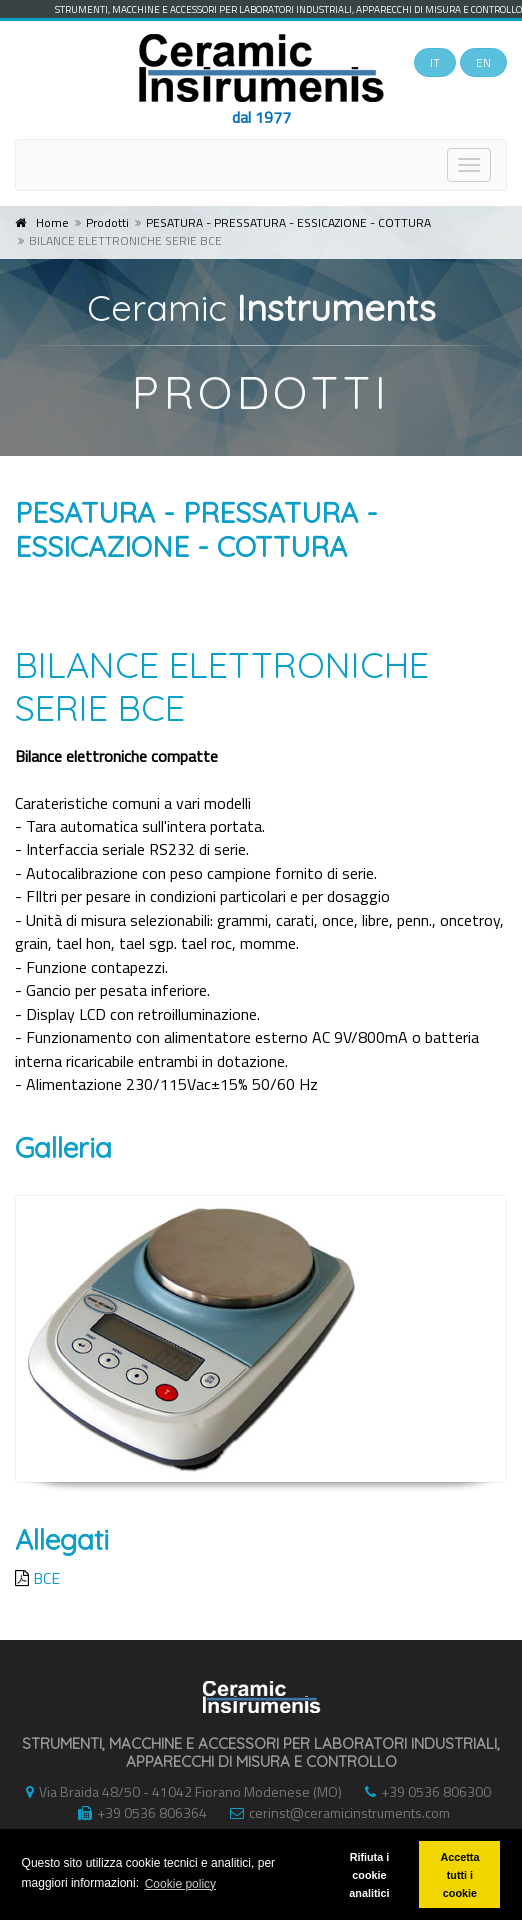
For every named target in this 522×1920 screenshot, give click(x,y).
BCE (46, 1578)
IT (435, 62)
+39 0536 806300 (423, 1791)
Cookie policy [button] (180, 1884)
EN (483, 62)
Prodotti (107, 222)
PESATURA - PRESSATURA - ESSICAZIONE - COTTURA (288, 222)
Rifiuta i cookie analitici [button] (369, 1875)
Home (52, 222)
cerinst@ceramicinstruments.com (335, 1812)
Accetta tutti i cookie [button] (459, 1875)
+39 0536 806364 (137, 1812)
